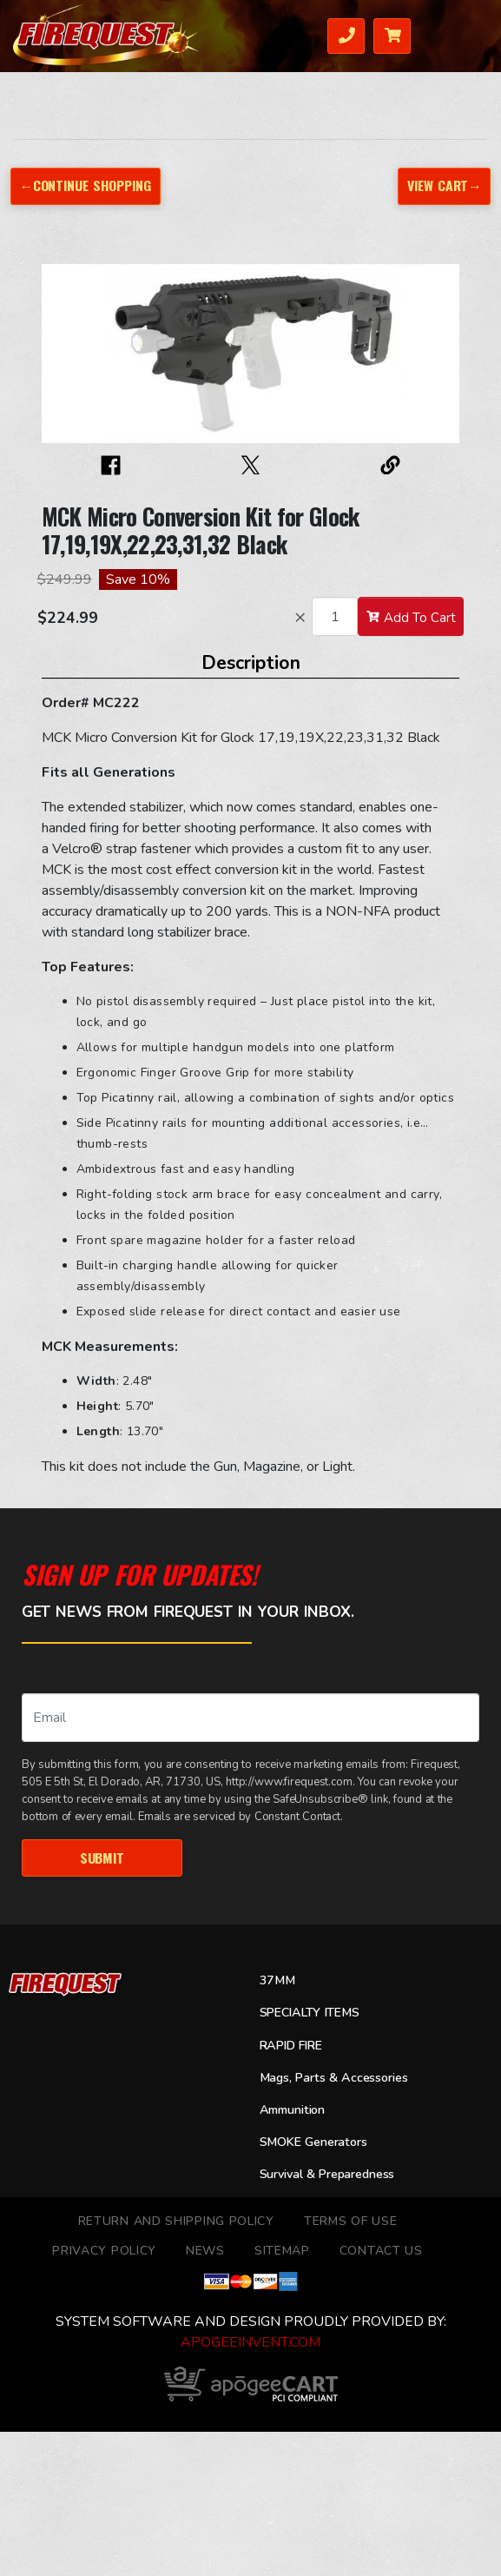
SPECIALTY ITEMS (309, 2012)
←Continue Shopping (85, 185)
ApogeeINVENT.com (250, 2342)
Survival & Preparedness (327, 2174)
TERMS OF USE (350, 2221)
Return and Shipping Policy (176, 2221)
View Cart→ (444, 185)
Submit (102, 1857)
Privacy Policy (104, 2250)
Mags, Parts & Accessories (334, 2077)
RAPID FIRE (291, 2045)
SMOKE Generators (313, 2142)
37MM (277, 1980)
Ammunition (293, 2110)
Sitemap (282, 2250)
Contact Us (381, 2250)
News (205, 2250)
